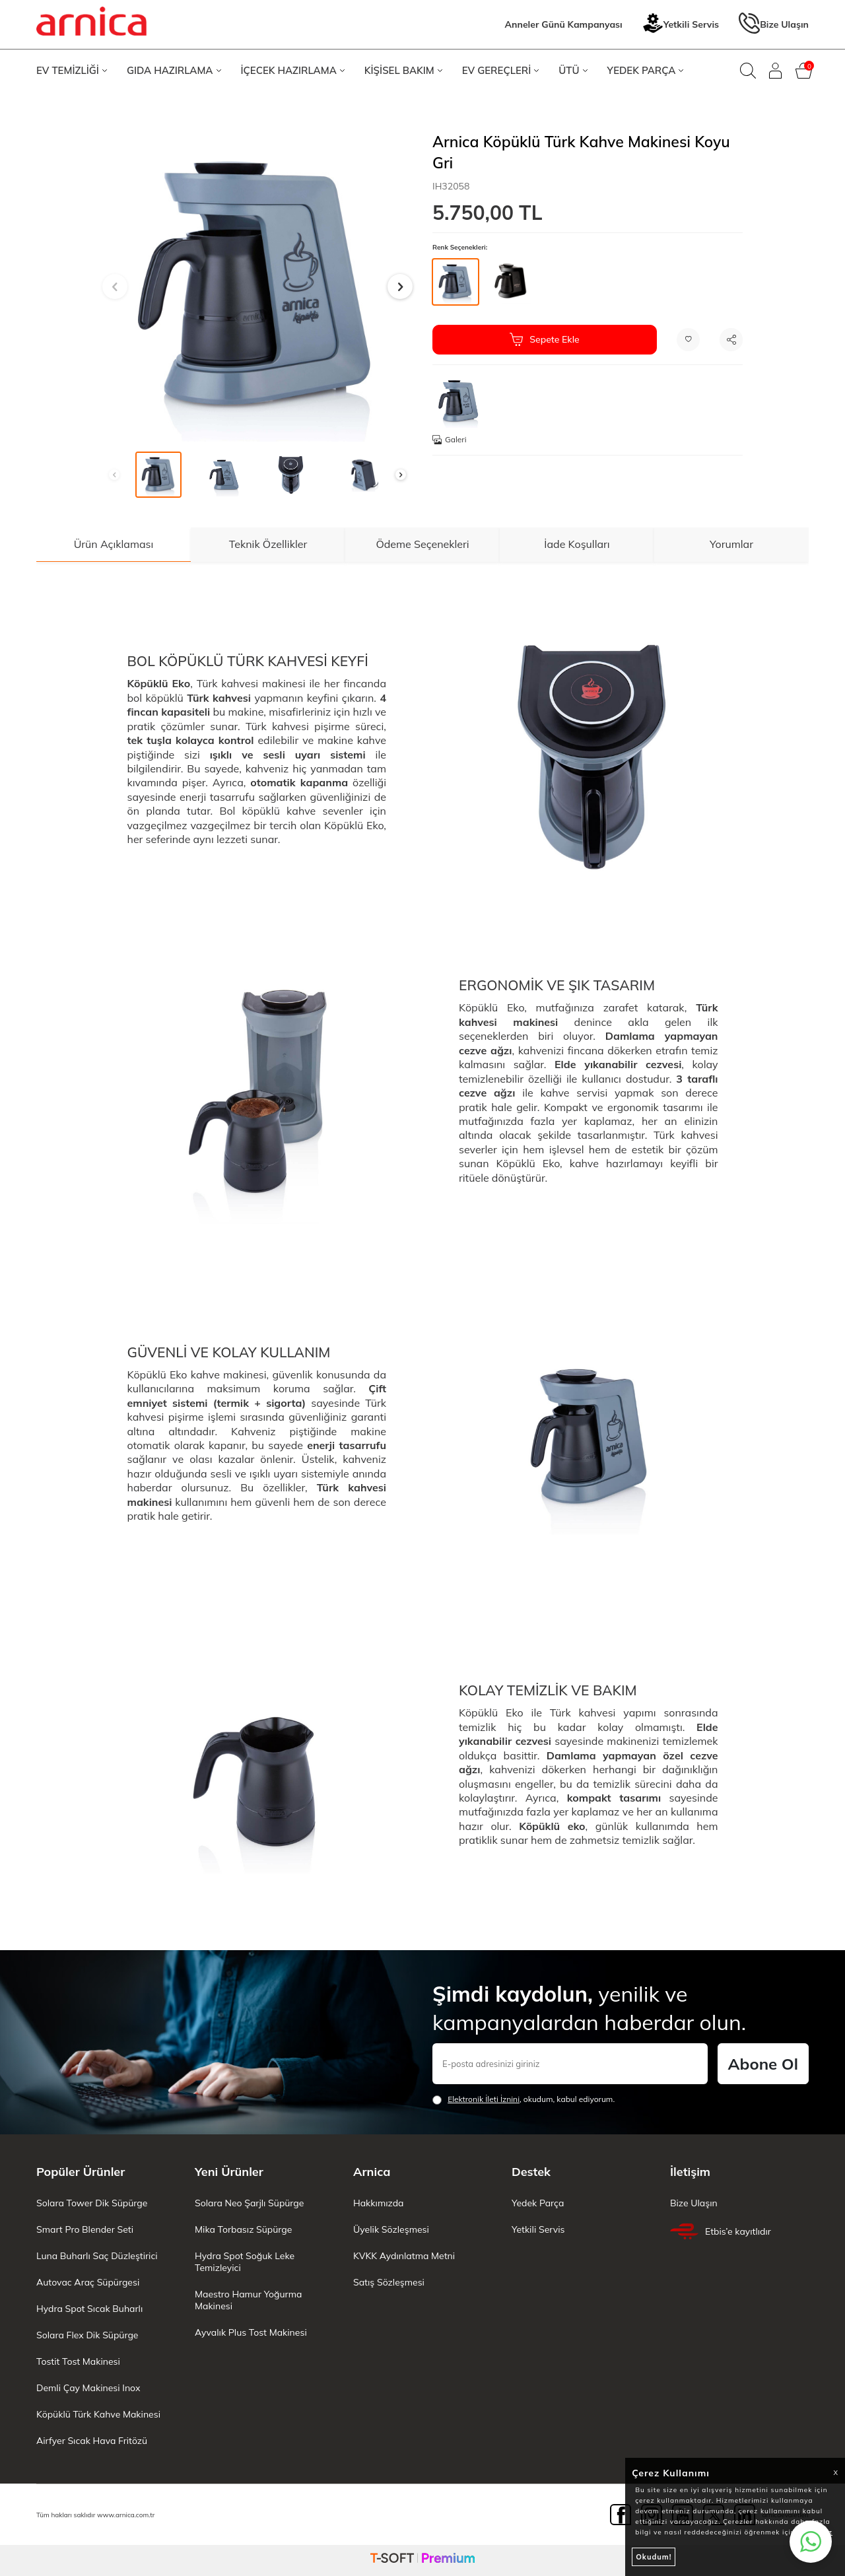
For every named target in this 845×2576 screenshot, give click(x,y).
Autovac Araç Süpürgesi (87, 2282)
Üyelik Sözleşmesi (391, 2229)
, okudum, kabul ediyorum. (523, 2099)
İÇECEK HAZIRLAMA (293, 70)
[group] (257, 286)
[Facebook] (620, 2514)
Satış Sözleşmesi (388, 2282)
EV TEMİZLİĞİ (71, 70)
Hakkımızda (378, 2203)
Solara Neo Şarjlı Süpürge (249, 2203)
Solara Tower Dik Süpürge (91, 2203)
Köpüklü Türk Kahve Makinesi (98, 2414)
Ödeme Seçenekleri (422, 544)
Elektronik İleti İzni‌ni (484, 2099)
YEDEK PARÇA (645, 70)
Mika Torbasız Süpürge (243, 2229)
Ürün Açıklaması (114, 544)
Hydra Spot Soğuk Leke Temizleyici (244, 2262)
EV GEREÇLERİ (500, 70)
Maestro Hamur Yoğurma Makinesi (248, 2300)
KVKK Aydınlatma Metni (404, 2256)
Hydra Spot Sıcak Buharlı (89, 2309)
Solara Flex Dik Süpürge (87, 2335)
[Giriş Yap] (775, 71)
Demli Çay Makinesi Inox (88, 2388)
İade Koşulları (576, 544)
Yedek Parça (538, 2203)
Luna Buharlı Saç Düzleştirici (97, 2256)
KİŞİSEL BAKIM (403, 70)
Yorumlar (731, 544)
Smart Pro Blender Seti (84, 2229)
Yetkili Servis (680, 25)
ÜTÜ (572, 70)
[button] (114, 286)
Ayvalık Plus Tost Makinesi (251, 2332)
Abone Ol (763, 2064)
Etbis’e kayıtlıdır (720, 2231)
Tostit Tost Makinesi (78, 2361)
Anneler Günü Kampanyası (564, 24)
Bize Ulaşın (774, 25)
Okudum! (653, 2556)
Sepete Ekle (544, 339)
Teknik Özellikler (268, 544)
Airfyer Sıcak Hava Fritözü (91, 2441)
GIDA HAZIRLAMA (174, 70)
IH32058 (450, 186)
